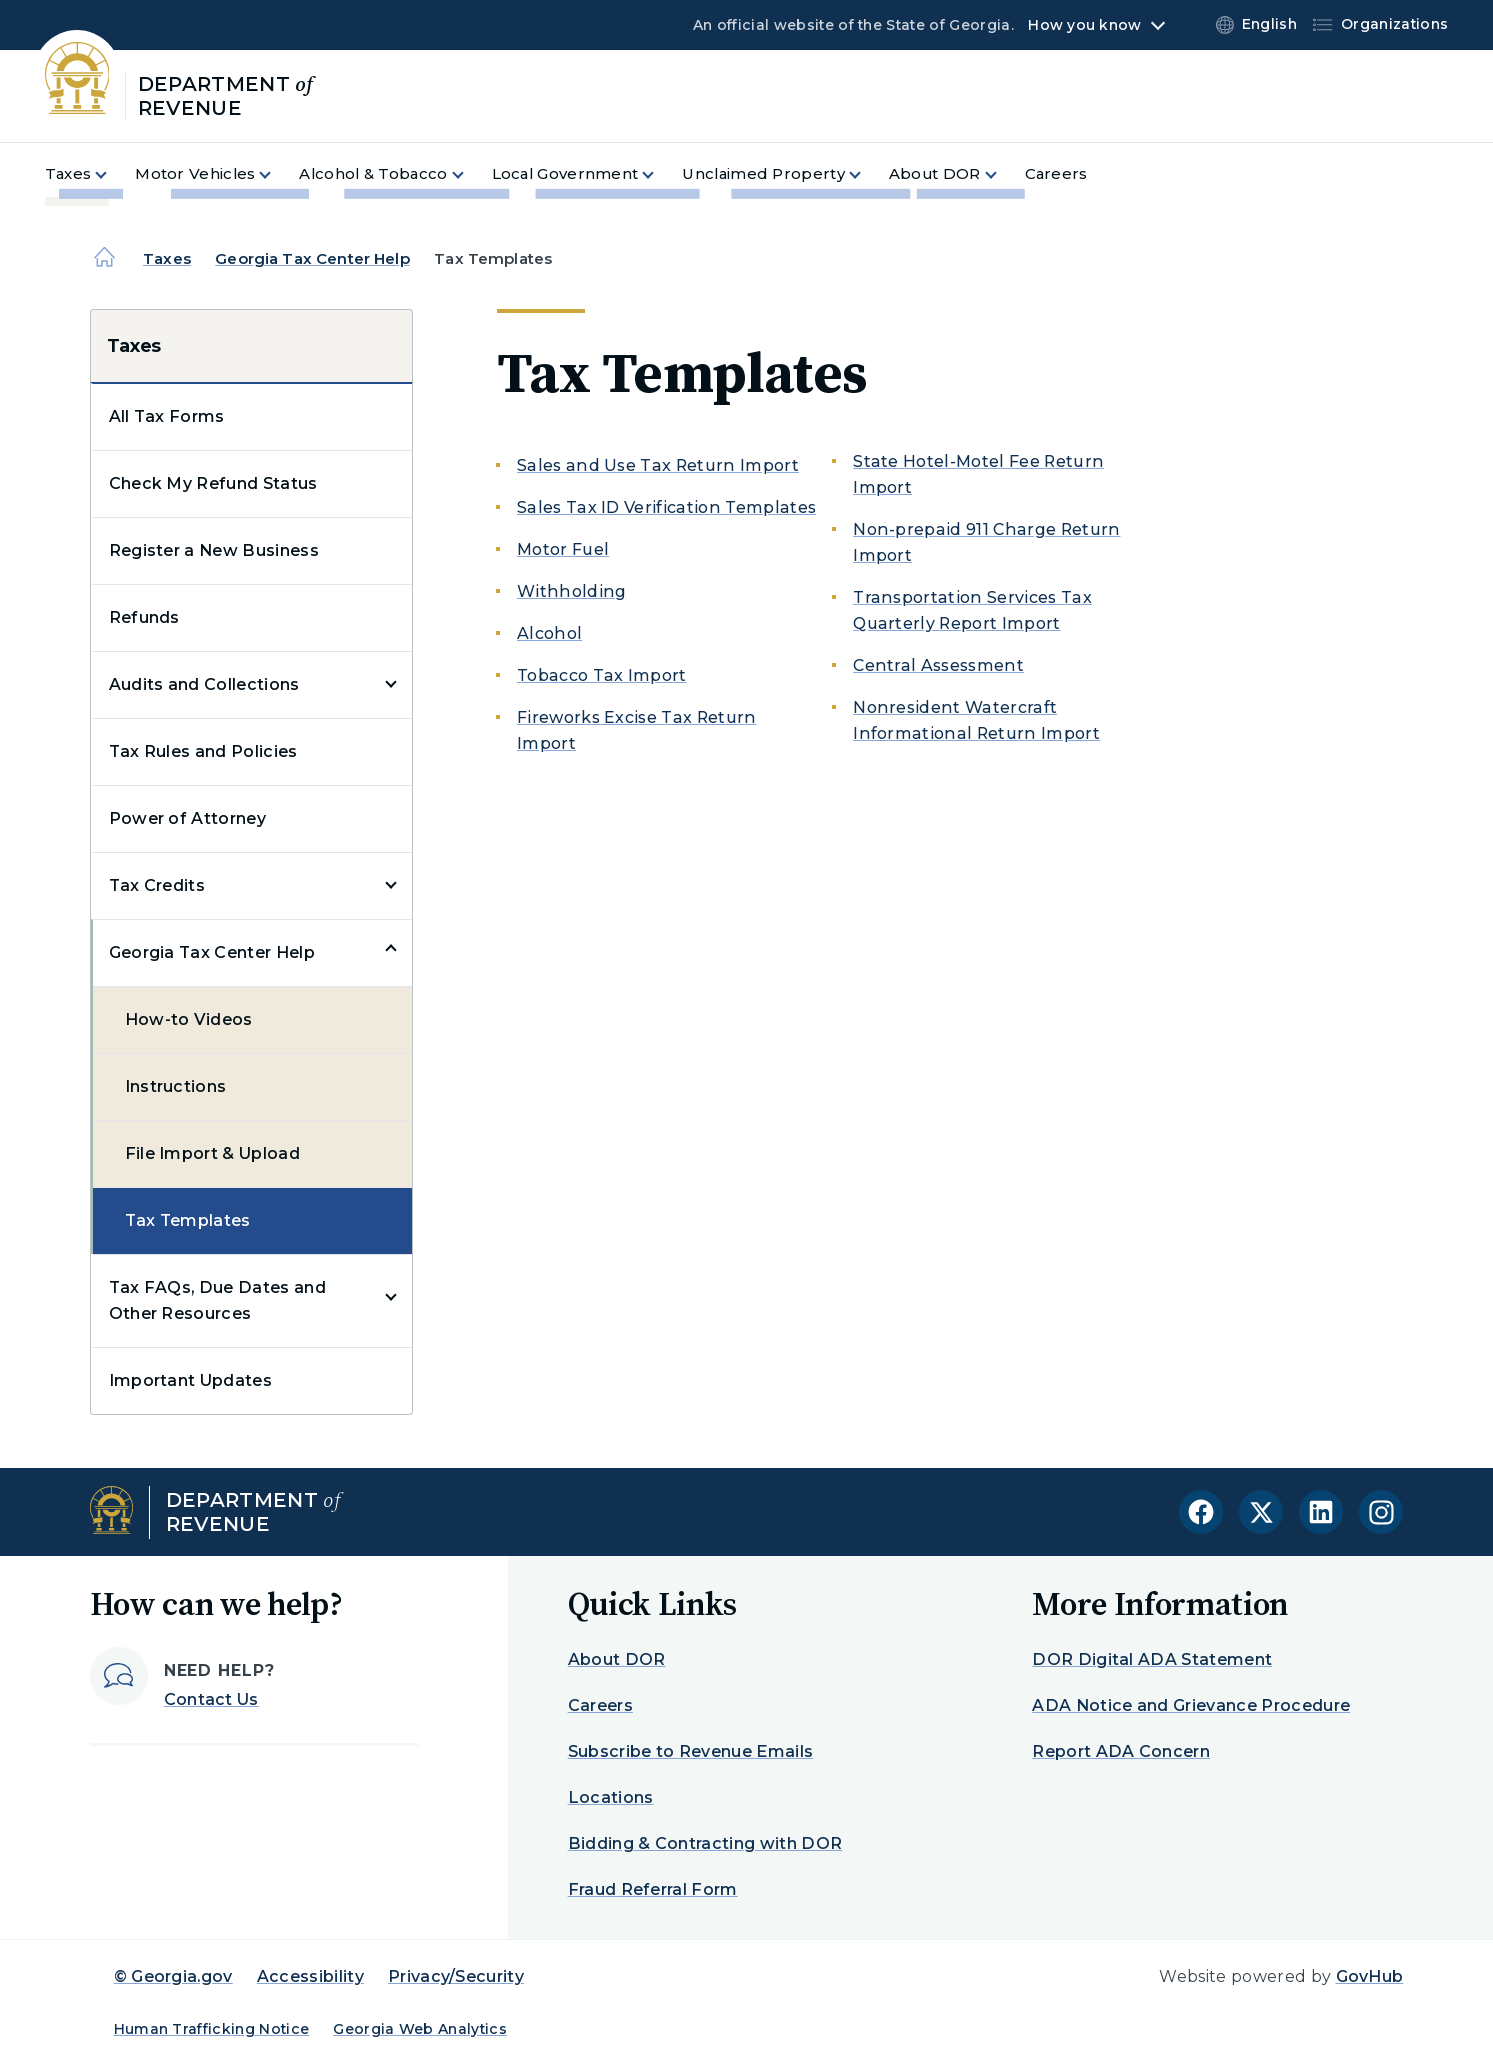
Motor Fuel (563, 549)
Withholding (572, 591)
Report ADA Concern (1121, 1751)
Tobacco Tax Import (602, 675)
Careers (600, 1705)
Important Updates (190, 1380)
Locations (611, 1797)
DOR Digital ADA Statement (1152, 1659)
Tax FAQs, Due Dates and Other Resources (217, 1300)
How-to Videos (189, 1019)
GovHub (1370, 1976)
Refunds (144, 617)
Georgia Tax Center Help (312, 258)
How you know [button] (1084, 25)
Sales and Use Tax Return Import (658, 465)
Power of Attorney (187, 818)
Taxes (167, 258)
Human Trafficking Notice (212, 2029)
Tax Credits (157, 885)
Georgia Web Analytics (420, 2029)
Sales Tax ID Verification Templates (666, 507)
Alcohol (549, 633)
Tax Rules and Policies (203, 751)
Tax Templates (188, 1220)
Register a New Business (214, 550)
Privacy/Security (456, 1976)
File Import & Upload (212, 1153)
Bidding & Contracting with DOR (705, 1843)
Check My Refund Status (213, 483)
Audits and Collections (204, 684)
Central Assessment (938, 665)
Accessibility (310, 1976)
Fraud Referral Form (653, 1889)
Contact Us (211, 1699)
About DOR (617, 1659)
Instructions (176, 1086)
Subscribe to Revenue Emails (691, 1751)
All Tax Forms (167, 416)
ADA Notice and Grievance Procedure (1191, 1705)
